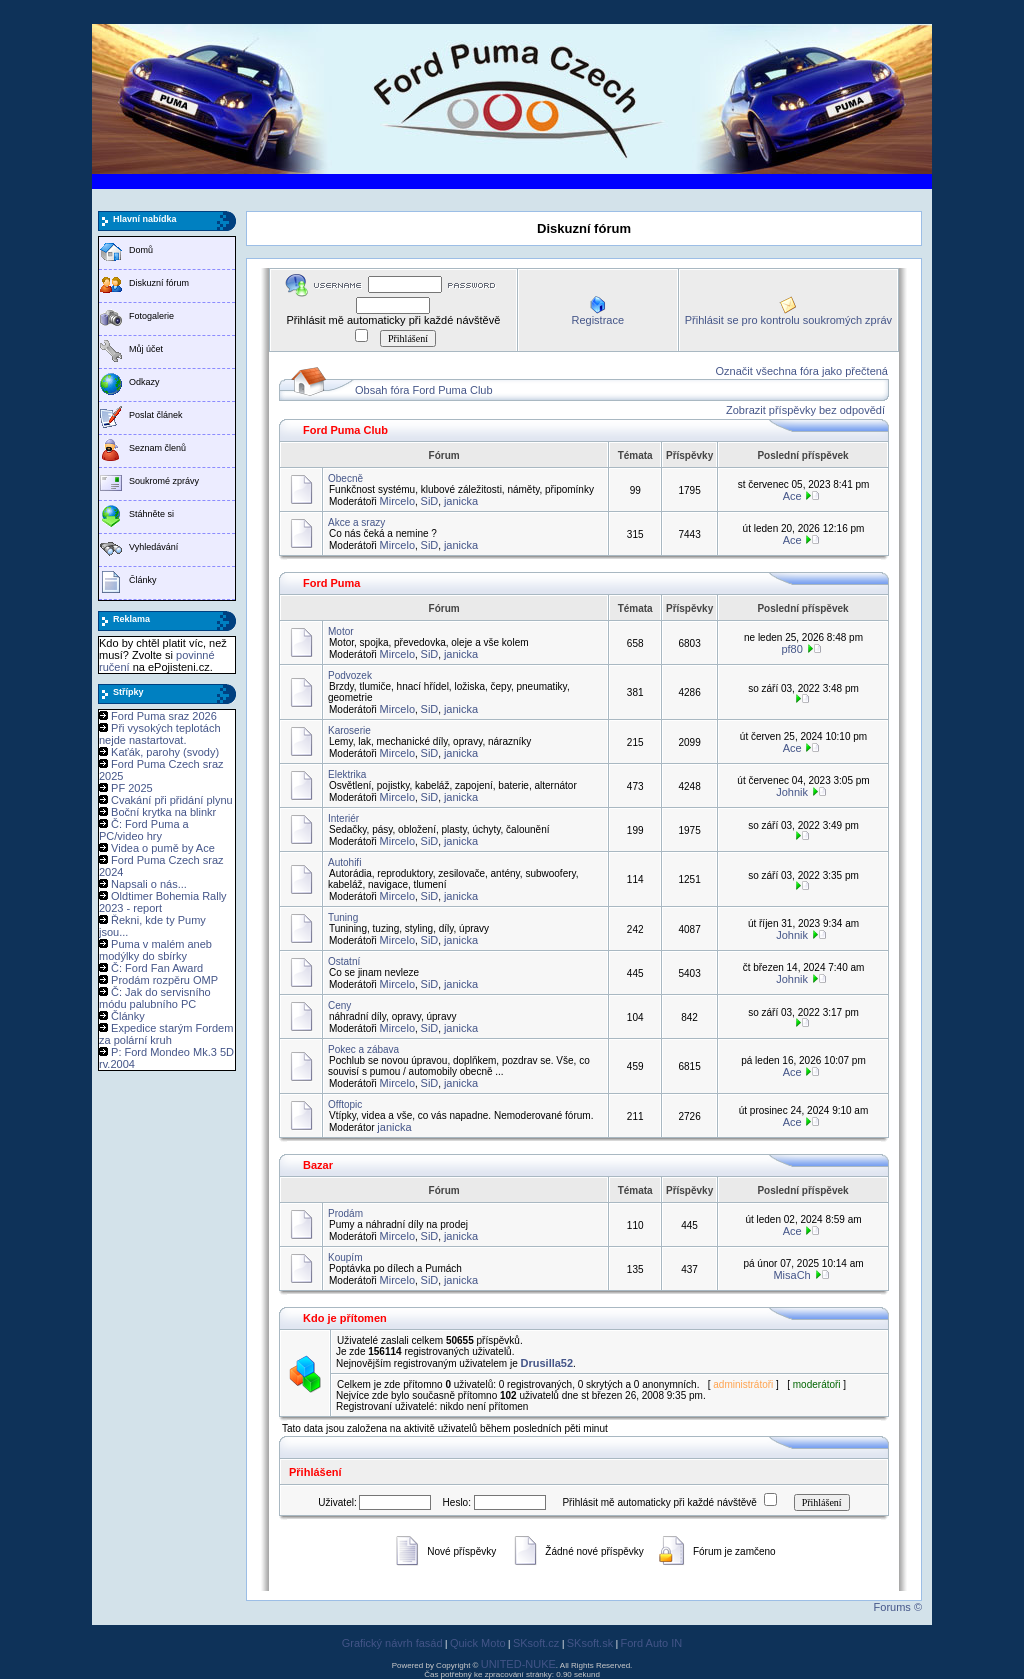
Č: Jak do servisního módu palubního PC (155, 998)
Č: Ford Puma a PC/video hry (144, 830)
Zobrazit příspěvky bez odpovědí (805, 410)
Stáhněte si (151, 514)
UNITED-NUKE (518, 1664)
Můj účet (146, 349)
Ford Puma (331, 583)
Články (143, 580)
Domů (141, 250)
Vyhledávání (153, 547)
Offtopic (345, 1104)
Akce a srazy (356, 522)
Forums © (898, 1607)
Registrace (597, 320)
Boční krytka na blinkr (163, 812)
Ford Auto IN (652, 1643)
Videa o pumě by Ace (163, 848)
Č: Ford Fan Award (157, 968)
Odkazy (144, 382)
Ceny (339, 1005)
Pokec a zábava (363, 1049)
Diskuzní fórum (159, 283)
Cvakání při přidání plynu (172, 800)
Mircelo (397, 501)
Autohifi (344, 862)
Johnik (792, 792)
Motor (341, 631)
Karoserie (349, 730)
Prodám (345, 1213)
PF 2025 (132, 788)
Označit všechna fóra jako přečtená (802, 371)
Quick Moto (478, 1643)
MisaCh (791, 1275)
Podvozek (350, 675)
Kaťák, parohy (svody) (165, 752)
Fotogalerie (151, 316)
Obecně (345, 478)
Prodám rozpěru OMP (164, 980)
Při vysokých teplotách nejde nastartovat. (160, 734)
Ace (792, 496)
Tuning (343, 917)
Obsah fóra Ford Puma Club (424, 390)
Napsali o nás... (149, 884)
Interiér (343, 818)
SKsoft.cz (536, 1643)
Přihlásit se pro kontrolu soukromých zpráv (788, 320)
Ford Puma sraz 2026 (164, 716)
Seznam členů (157, 448)
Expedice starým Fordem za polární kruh (166, 1034)
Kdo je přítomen (345, 1318)
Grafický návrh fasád (392, 1643)
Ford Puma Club (345, 430)
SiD (430, 501)
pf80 (791, 649)
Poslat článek (156, 415)
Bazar (318, 1165)
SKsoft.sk (590, 1643)
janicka (461, 501)
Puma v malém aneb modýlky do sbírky (155, 950)
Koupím (345, 1257)
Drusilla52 (547, 1363)
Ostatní (344, 961)
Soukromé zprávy (164, 481)
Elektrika (347, 774)
